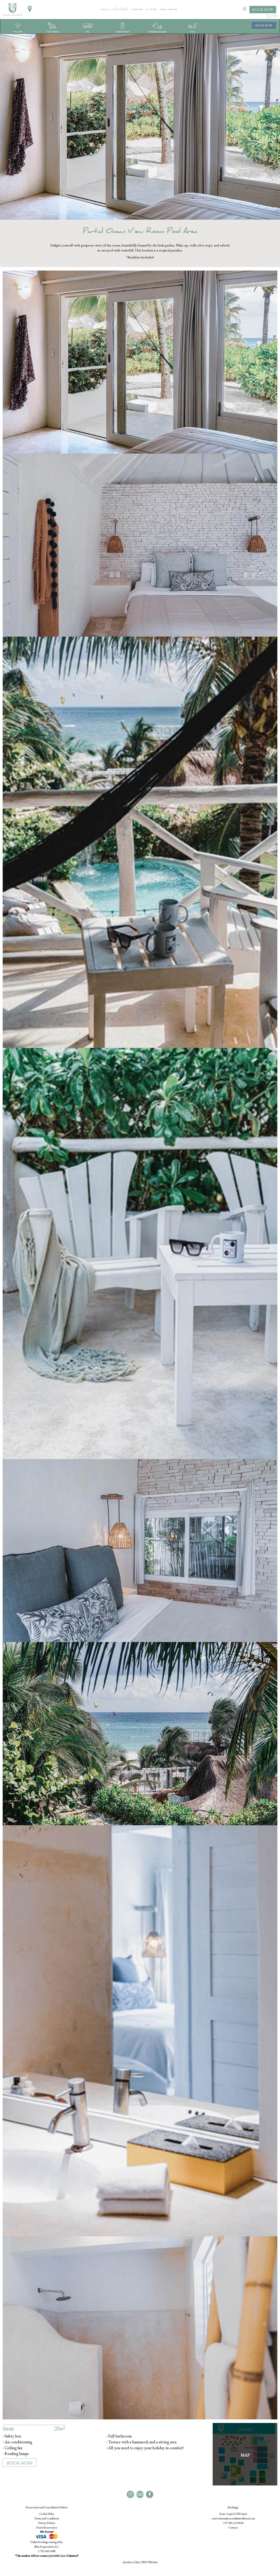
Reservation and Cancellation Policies (47, 2507)
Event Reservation (46, 2527)
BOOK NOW (262, 9)
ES (268, 16)
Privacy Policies (46, 2523)
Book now (264, 25)
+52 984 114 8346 (233, 2523)
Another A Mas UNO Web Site (140, 2562)
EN (275, 16)
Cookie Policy (46, 2514)
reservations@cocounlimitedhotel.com (233, 2518)
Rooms (136, 9)
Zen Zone (168, 9)
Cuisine (151, 9)
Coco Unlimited (114, 9)
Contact (233, 2527)
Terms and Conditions (46, 2518)
